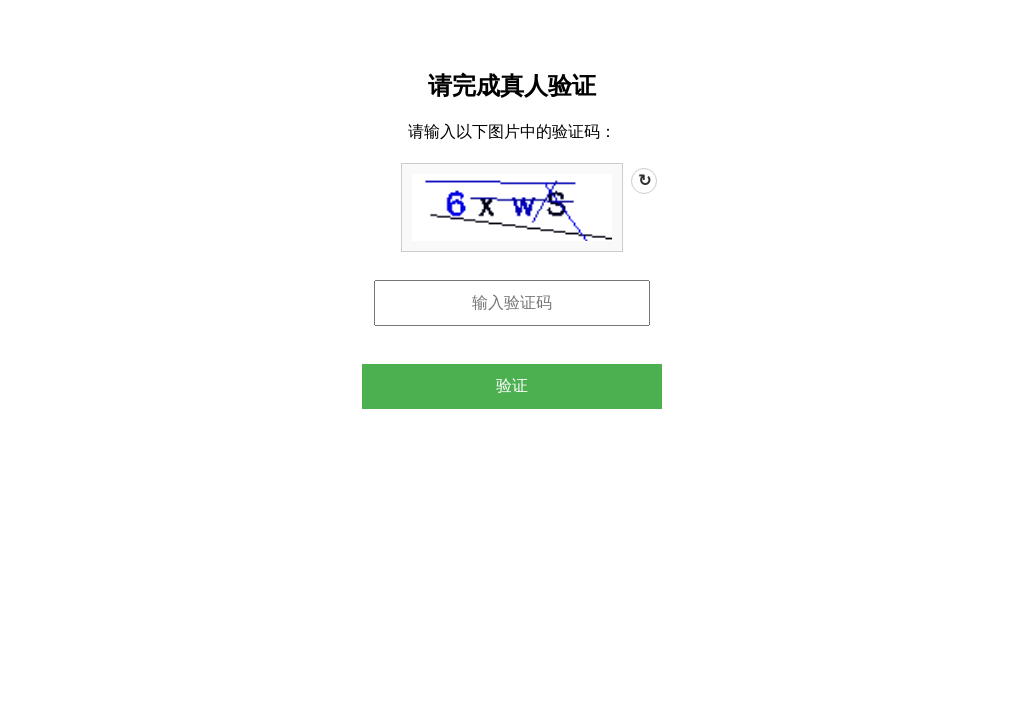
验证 (512, 385)
